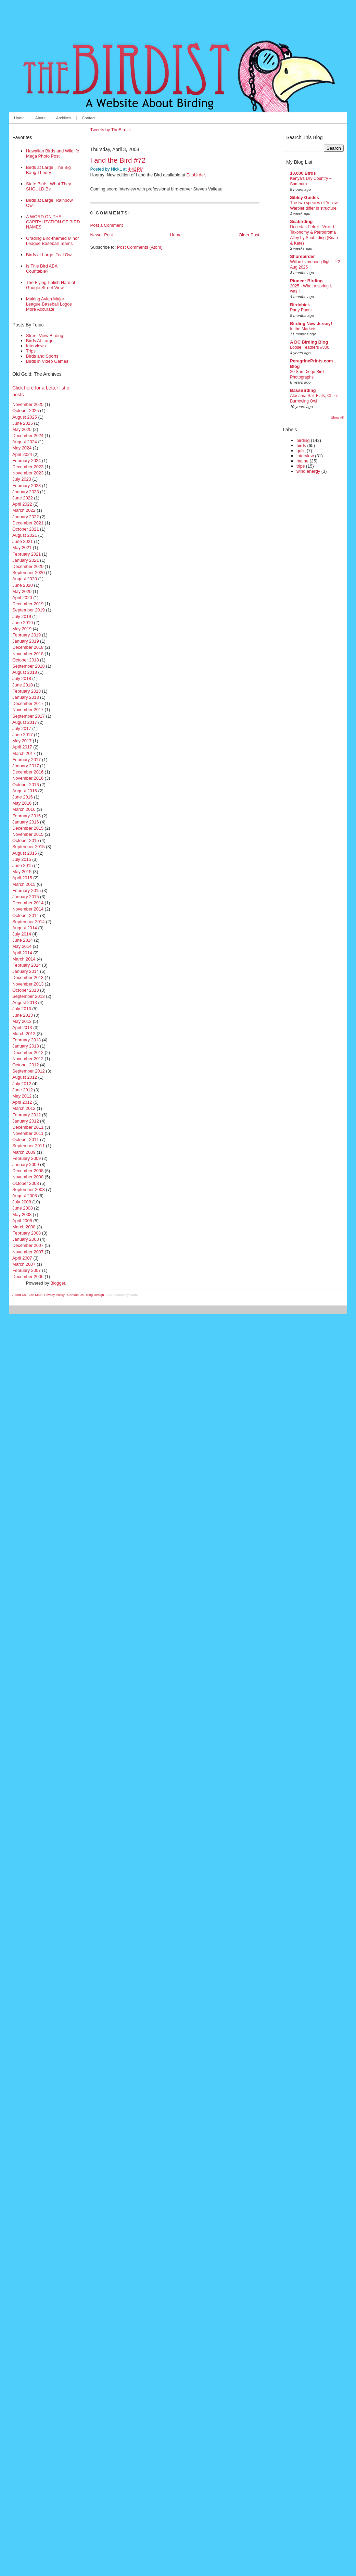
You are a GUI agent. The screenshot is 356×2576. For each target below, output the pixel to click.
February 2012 (26, 1114)
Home (19, 118)
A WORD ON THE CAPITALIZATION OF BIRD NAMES (53, 222)
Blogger (57, 1283)
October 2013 (25, 990)
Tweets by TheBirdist (110, 129)
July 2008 (21, 1201)
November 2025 (27, 404)
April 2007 (22, 1258)
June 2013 (22, 1015)
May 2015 (21, 871)
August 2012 (24, 1077)
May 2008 (21, 1214)
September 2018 (28, 666)
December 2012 (27, 1052)
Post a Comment (106, 225)
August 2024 (24, 441)
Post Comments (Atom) (140, 247)
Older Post (249, 234)
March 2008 (24, 1226)
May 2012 (21, 1096)
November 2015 (27, 834)
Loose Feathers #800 (309, 347)
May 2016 (21, 803)
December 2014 (27, 902)
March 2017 (24, 753)
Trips (31, 351)
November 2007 (27, 1251)
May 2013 (21, 1021)
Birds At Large (39, 340)
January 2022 (25, 516)
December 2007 (27, 1245)
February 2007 (26, 1270)
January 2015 (25, 896)
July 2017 (21, 728)
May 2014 (21, 946)
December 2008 (27, 1170)
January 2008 (25, 1239)
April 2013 (22, 1027)
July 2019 (21, 616)
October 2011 (25, 1139)
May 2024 (21, 447)
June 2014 (22, 940)
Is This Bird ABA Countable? (42, 268)
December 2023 (27, 466)
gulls (300, 450)
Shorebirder (302, 256)
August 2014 (24, 927)
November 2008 (27, 1176)
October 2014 (25, 915)
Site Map (34, 1295)
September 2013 (28, 996)
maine (302, 460)
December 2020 (27, 566)
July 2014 (21, 934)
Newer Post (101, 234)
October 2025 (25, 410)
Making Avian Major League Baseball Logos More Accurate (49, 304)
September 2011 (28, 1145)
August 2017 (24, 722)
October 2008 (25, 1183)
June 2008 (22, 1208)
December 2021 (27, 522)
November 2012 (27, 1058)
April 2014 (22, 952)
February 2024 (26, 460)
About (40, 118)
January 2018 (25, 697)
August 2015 (24, 853)
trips (300, 466)
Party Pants (301, 310)
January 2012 (25, 1121)
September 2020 (28, 572)
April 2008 (22, 1220)
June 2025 (22, 423)
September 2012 (28, 1071)
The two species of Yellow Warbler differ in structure (314, 205)
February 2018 (26, 691)
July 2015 (21, 859)
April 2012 (22, 1102)
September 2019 (28, 609)
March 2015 (24, 884)
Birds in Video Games (47, 361)
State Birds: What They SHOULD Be (48, 186)
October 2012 (25, 1064)
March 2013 (24, 1033)
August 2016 (24, 790)
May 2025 (21, 429)
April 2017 (22, 747)
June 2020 (22, 585)
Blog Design (95, 1295)
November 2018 (27, 653)
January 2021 (25, 560)
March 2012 (24, 1108)
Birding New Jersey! (311, 323)
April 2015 (22, 877)
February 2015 (26, 890)
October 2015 (25, 840)
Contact (89, 118)
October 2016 (25, 784)
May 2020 (21, 591)
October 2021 (25, 529)
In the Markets (303, 328)
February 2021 (26, 554)
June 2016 (22, 797)
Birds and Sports (42, 356)
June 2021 (22, 541)
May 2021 (21, 547)
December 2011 (27, 1127)
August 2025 (24, 417)
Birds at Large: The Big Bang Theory (48, 170)
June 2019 (22, 622)
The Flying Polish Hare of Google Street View (50, 285)
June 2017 (22, 734)
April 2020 (22, 597)
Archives (63, 118)
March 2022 (24, 510)
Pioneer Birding (306, 280)
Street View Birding (44, 335)
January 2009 (25, 1164)
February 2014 (26, 965)
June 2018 (22, 685)
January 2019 (25, 641)
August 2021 (24, 535)
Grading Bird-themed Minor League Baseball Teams (52, 241)
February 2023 (26, 485)
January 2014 (25, 971)
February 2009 (26, 1158)
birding (302, 440)
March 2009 (24, 1152)
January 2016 (25, 822)
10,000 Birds (303, 173)
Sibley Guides (304, 197)
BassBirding (303, 390)
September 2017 (28, 716)
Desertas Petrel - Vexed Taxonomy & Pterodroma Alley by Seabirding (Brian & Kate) (314, 234)
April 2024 (22, 454)
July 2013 (21, 1008)
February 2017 (26, 759)
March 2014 (24, 959)
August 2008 (24, 1195)
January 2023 (25, 491)
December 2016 (27, 772)
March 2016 (24, 809)
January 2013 (25, 1046)
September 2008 (28, 1189)
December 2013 (27, 977)
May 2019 (21, 628)
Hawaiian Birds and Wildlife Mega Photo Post (52, 153)
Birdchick (300, 304)
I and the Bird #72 (118, 160)
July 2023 (21, 479)
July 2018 (21, 678)
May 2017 (21, 740)
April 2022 (22, 504)
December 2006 (27, 1276)
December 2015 (27, 828)
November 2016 (27, 778)
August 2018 (24, 672)
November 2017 (27, 709)
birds (301, 445)
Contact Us (75, 1295)
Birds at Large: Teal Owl (49, 254)
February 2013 (26, 1039)
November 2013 (27, 984)
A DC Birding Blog (309, 342)
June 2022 (22, 497)
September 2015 (28, 846)
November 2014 (27, 909)
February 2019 (26, 634)
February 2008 (26, 1233)
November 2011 (27, 1133)
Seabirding (301, 221)
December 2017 (27, 703)
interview (305, 455)
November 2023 (27, 472)
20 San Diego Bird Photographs (307, 374)
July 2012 (21, 1083)
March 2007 (24, 1264)
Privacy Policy (54, 1295)
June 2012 (22, 1089)
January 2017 (25, 765)
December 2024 (27, 435)
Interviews (36, 345)
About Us (19, 1295)
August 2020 (24, 578)
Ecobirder (196, 174)
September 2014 (28, 921)
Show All (337, 417)
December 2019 (27, 603)
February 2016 (26, 815)
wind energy (308, 471)
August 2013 (24, 1002)
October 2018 (25, 659)
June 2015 (22, 865)
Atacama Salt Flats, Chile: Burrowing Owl (314, 398)
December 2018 (27, 647)
